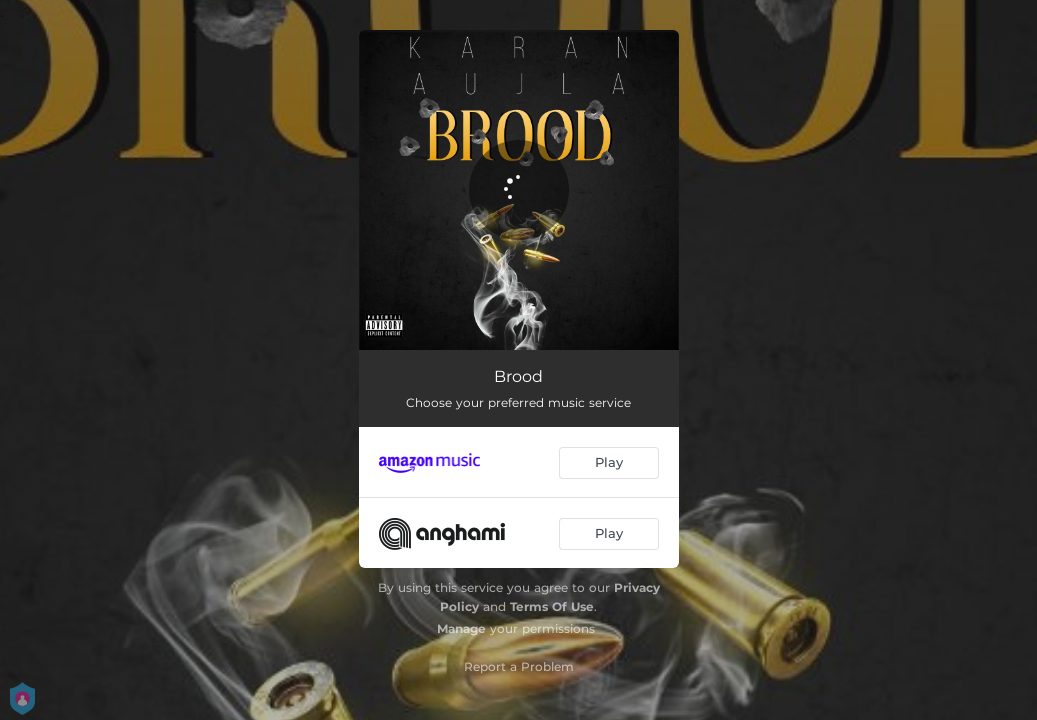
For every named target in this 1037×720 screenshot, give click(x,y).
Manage (461, 628)
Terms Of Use (552, 606)
